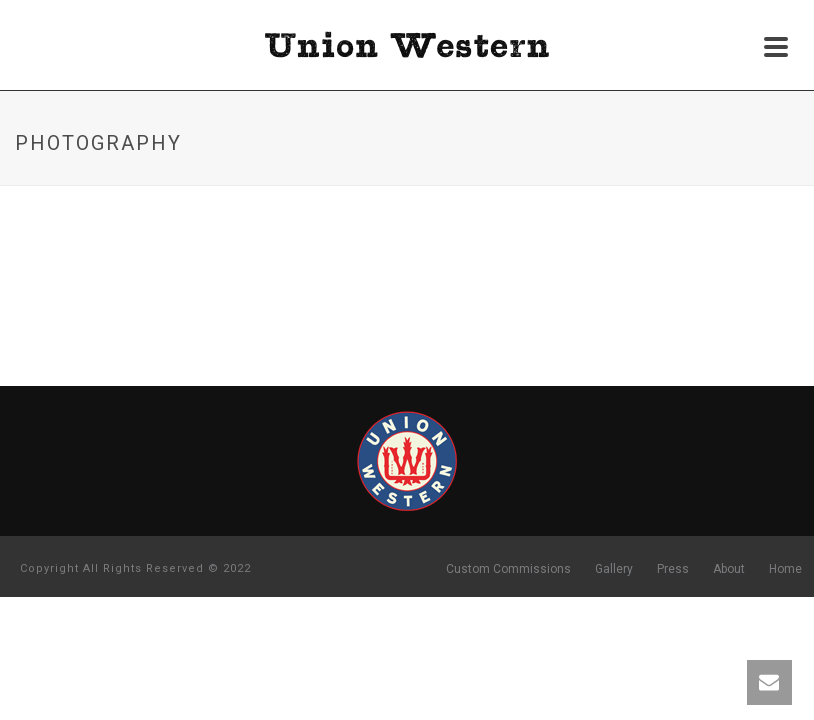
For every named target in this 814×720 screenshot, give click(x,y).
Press (673, 569)
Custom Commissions (508, 569)
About (729, 569)
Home (785, 569)
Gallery (614, 569)
